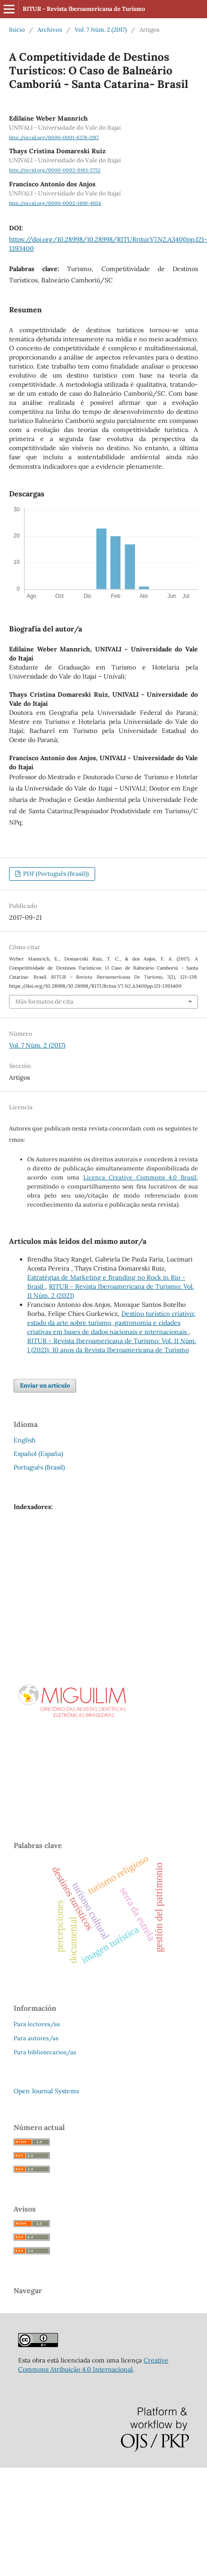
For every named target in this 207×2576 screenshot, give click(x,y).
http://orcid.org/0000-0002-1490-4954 (55, 203)
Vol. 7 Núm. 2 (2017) (101, 30)
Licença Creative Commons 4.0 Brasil (140, 1177)
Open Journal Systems (46, 2091)
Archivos (50, 30)
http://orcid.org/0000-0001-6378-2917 (54, 137)
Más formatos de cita (44, 1001)
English (24, 1440)
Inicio (17, 30)
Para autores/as (36, 2038)
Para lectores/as (37, 2024)
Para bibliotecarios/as (45, 2052)
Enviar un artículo (45, 1385)
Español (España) (38, 1454)
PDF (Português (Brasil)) (55, 874)
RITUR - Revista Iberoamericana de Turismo (84, 9)
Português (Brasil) (39, 1467)
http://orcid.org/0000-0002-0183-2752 (55, 170)
